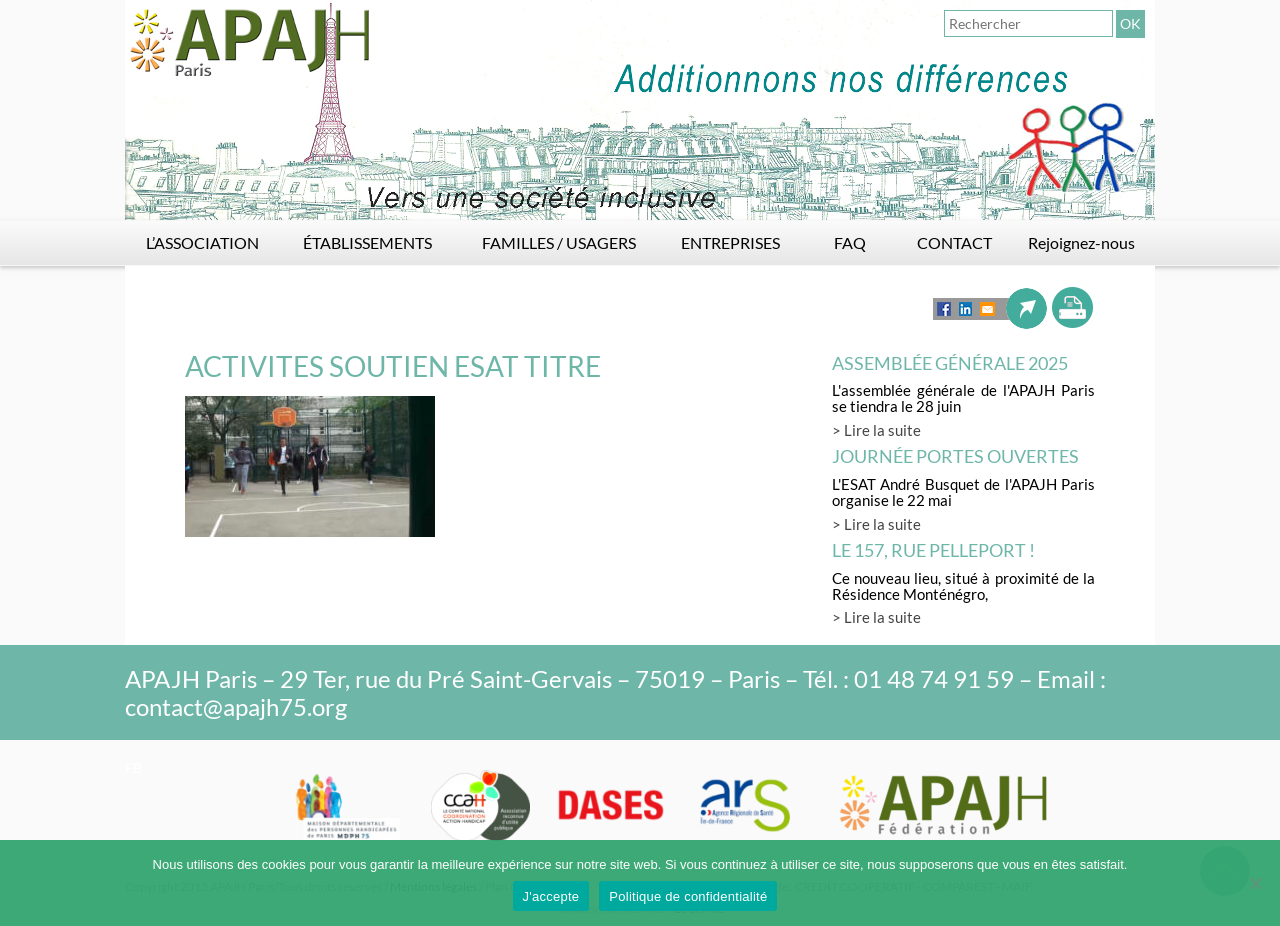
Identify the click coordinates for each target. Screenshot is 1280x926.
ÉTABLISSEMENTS (367, 242)
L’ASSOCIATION (202, 242)
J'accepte (551, 896)
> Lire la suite (876, 430)
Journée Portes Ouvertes (955, 456)
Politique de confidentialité (688, 896)
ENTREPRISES (730, 242)
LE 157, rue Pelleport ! (933, 550)
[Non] (1255, 883)
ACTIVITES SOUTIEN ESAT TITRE (393, 366)
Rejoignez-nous (1081, 242)
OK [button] (1130, 23)
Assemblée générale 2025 (950, 363)
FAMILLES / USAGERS (559, 242)
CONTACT (954, 242)
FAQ (850, 242)
